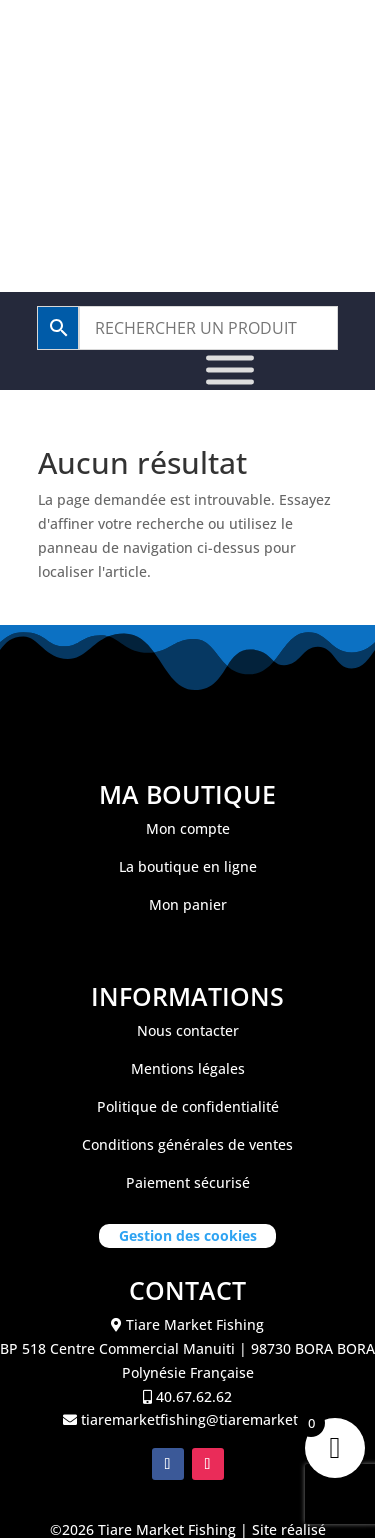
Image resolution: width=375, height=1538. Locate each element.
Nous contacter (188, 1030)
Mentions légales (188, 1068)
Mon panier (188, 904)
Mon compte (188, 828)
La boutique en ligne (188, 866)
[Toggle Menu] (230, 370)
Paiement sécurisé (188, 1182)
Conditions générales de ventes (187, 1144)
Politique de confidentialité (188, 1106)
